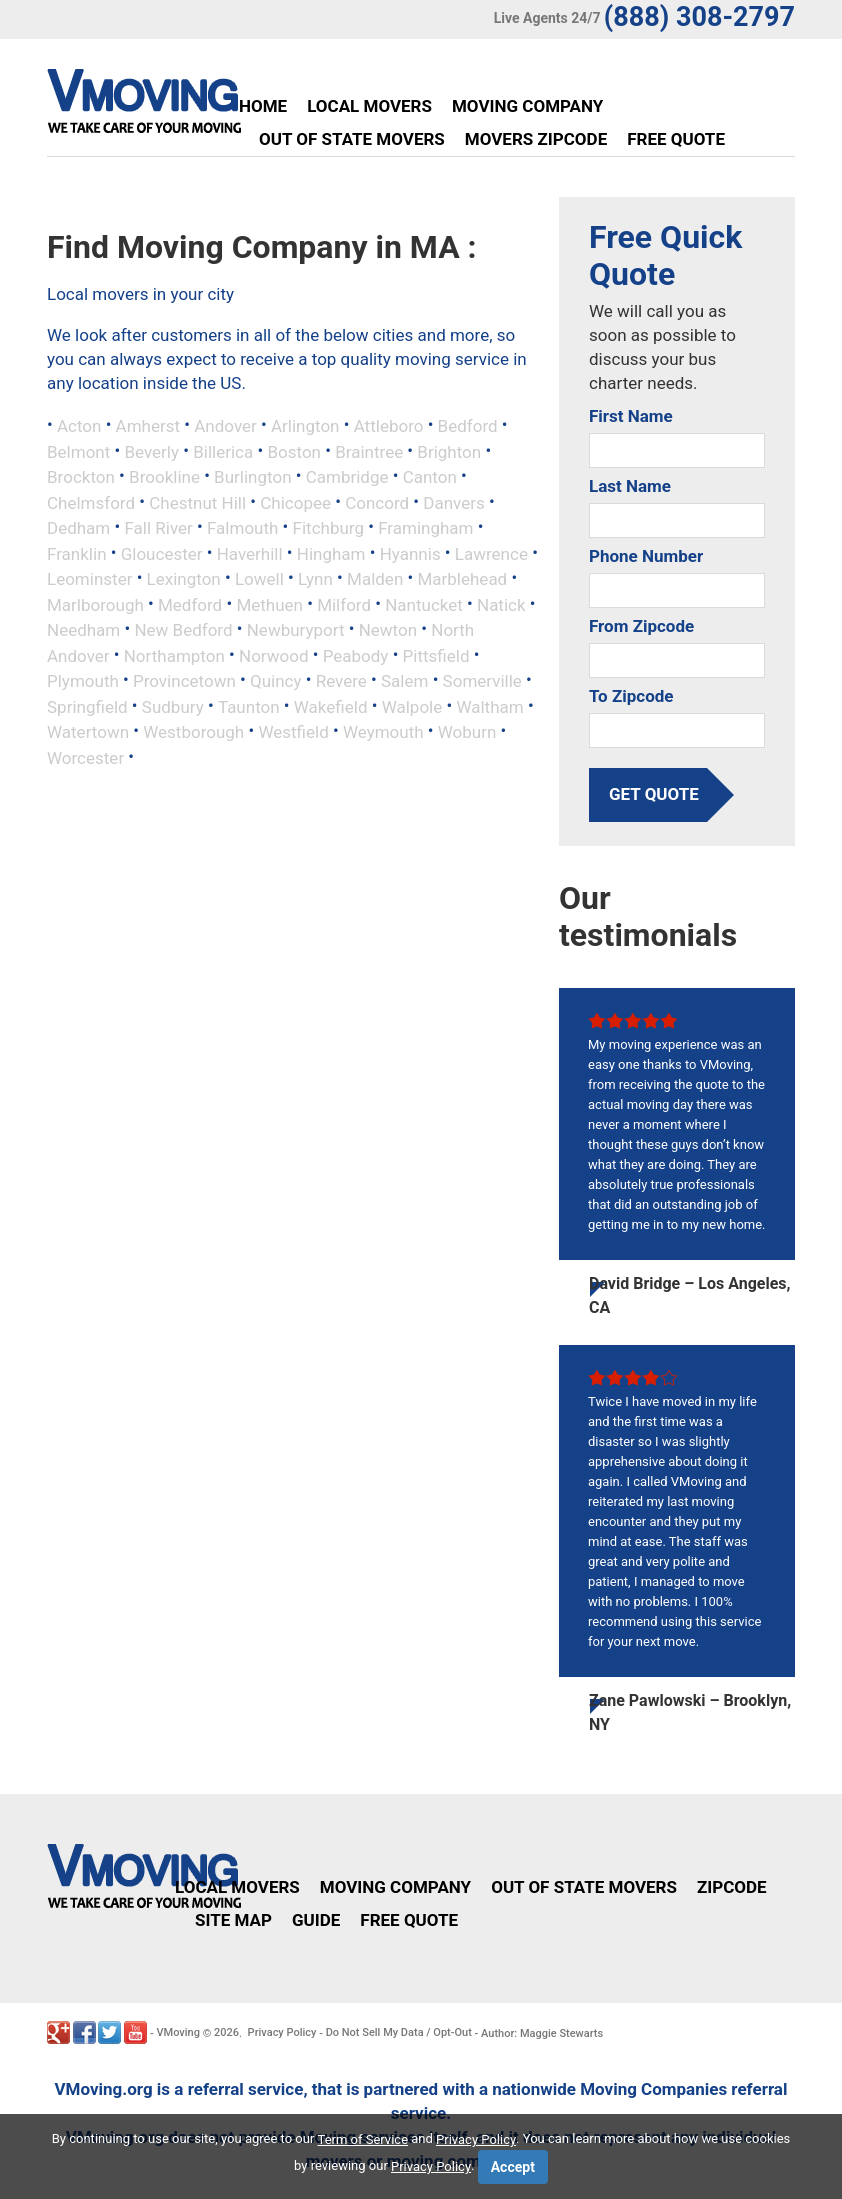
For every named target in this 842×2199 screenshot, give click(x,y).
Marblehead (462, 579)
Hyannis (410, 553)
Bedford (468, 426)
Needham (83, 630)
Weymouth (383, 732)
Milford (344, 604)
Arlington (305, 426)
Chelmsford (91, 502)
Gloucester (162, 553)
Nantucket (424, 604)
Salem (404, 681)
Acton (79, 426)
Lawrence (491, 553)
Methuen (269, 604)
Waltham (489, 706)
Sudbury (173, 706)
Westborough (193, 732)
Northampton (174, 655)
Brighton (449, 451)
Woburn (467, 732)
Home (263, 106)
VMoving (178, 2032)
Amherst (148, 426)
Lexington (184, 579)
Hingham (331, 553)
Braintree (369, 451)
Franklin (77, 553)
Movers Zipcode (536, 139)
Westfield (293, 732)
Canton (430, 477)
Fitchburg (328, 528)
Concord (377, 502)
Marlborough (95, 604)
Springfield (87, 706)
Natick (501, 604)
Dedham (78, 528)
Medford (190, 604)
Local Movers (369, 106)
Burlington (252, 477)
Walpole (412, 706)
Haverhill (250, 553)
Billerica (223, 451)
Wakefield (331, 706)
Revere (341, 681)
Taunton (249, 706)
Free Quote (676, 139)
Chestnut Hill (197, 502)
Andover (225, 426)
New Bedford (183, 630)
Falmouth (242, 528)
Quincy (276, 681)
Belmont (78, 451)
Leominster (89, 579)
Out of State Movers (352, 139)
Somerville (482, 681)
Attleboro (389, 426)
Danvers (453, 502)
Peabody (356, 655)
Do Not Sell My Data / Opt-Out (399, 2032)
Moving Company (527, 106)
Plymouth (83, 681)
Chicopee (295, 502)
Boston (294, 451)
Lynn (315, 579)
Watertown (88, 732)
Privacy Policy (282, 2032)
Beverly (151, 451)
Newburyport (296, 630)
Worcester (85, 757)
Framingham (425, 528)
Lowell (259, 579)
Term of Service (363, 2139)
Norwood (273, 655)
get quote (654, 794)
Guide (316, 1920)
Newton (388, 630)
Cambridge (347, 477)
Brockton (81, 477)
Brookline (164, 477)
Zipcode (732, 1887)
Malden (375, 579)
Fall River (158, 528)
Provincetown (184, 681)
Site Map (233, 1920)
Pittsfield (436, 655)
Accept (513, 2167)
